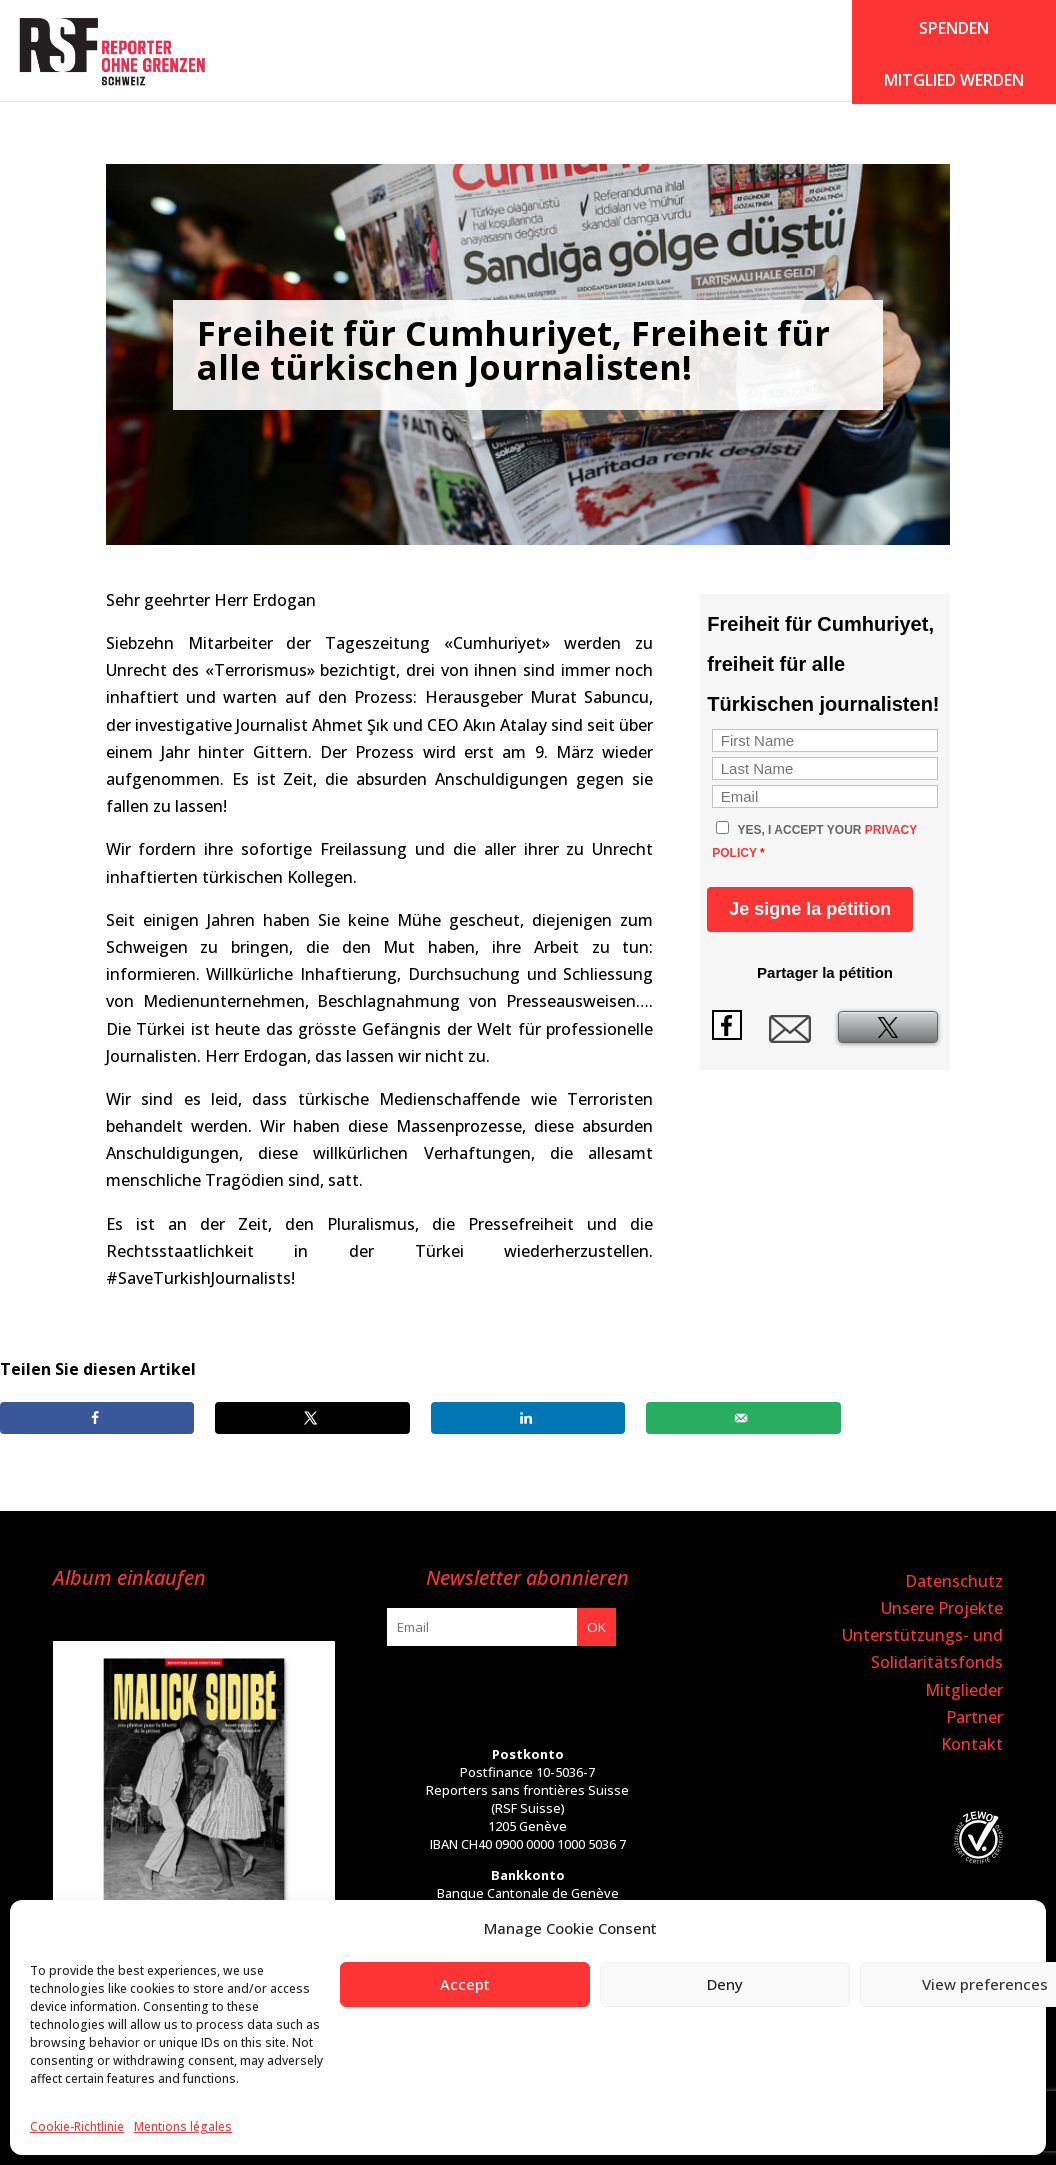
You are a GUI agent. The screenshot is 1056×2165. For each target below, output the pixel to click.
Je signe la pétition (810, 909)
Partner (974, 1717)
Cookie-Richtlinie (77, 2126)
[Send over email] (743, 1418)
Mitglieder (964, 1690)
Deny (725, 1984)
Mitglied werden (954, 80)
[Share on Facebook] (97, 1418)
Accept (465, 1984)
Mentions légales (183, 2126)
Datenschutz (954, 1581)
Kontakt (972, 1744)
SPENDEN (954, 28)
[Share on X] (312, 1418)
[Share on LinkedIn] (528, 1418)
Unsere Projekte (942, 1608)
